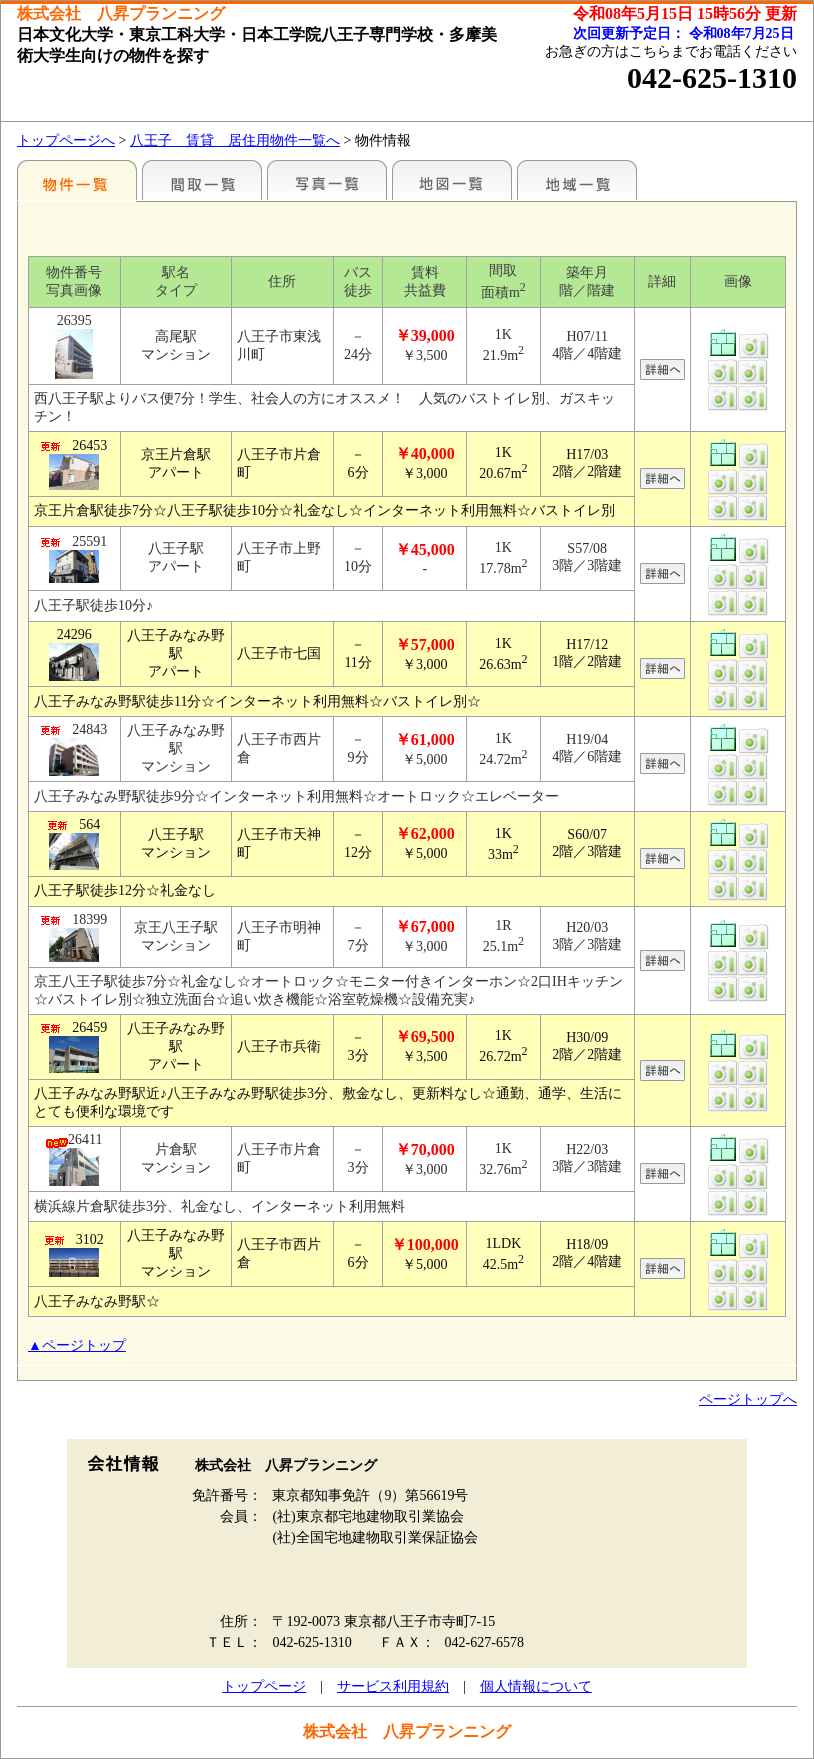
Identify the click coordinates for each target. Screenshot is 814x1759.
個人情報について (536, 1686)
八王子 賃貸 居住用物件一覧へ (235, 140)
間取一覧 (202, 180)
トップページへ (66, 140)
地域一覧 (577, 180)
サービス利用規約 (393, 1686)
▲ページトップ (77, 1345)
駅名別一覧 (77, 180)
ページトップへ (748, 1399)
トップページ (264, 1686)
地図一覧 (452, 180)
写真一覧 (327, 180)
